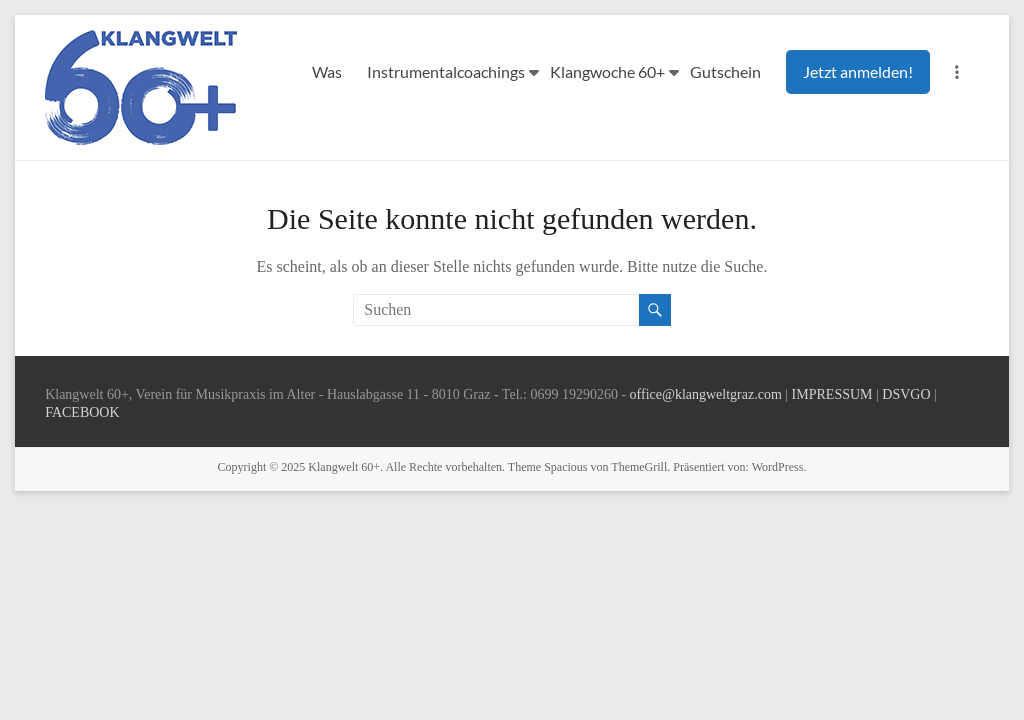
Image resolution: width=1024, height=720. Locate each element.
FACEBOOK (82, 412)
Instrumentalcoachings (446, 71)
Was (327, 71)
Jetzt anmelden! (858, 71)
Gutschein (725, 71)
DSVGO (906, 394)
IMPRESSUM (832, 394)
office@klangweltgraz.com (706, 394)
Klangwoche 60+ (607, 71)
